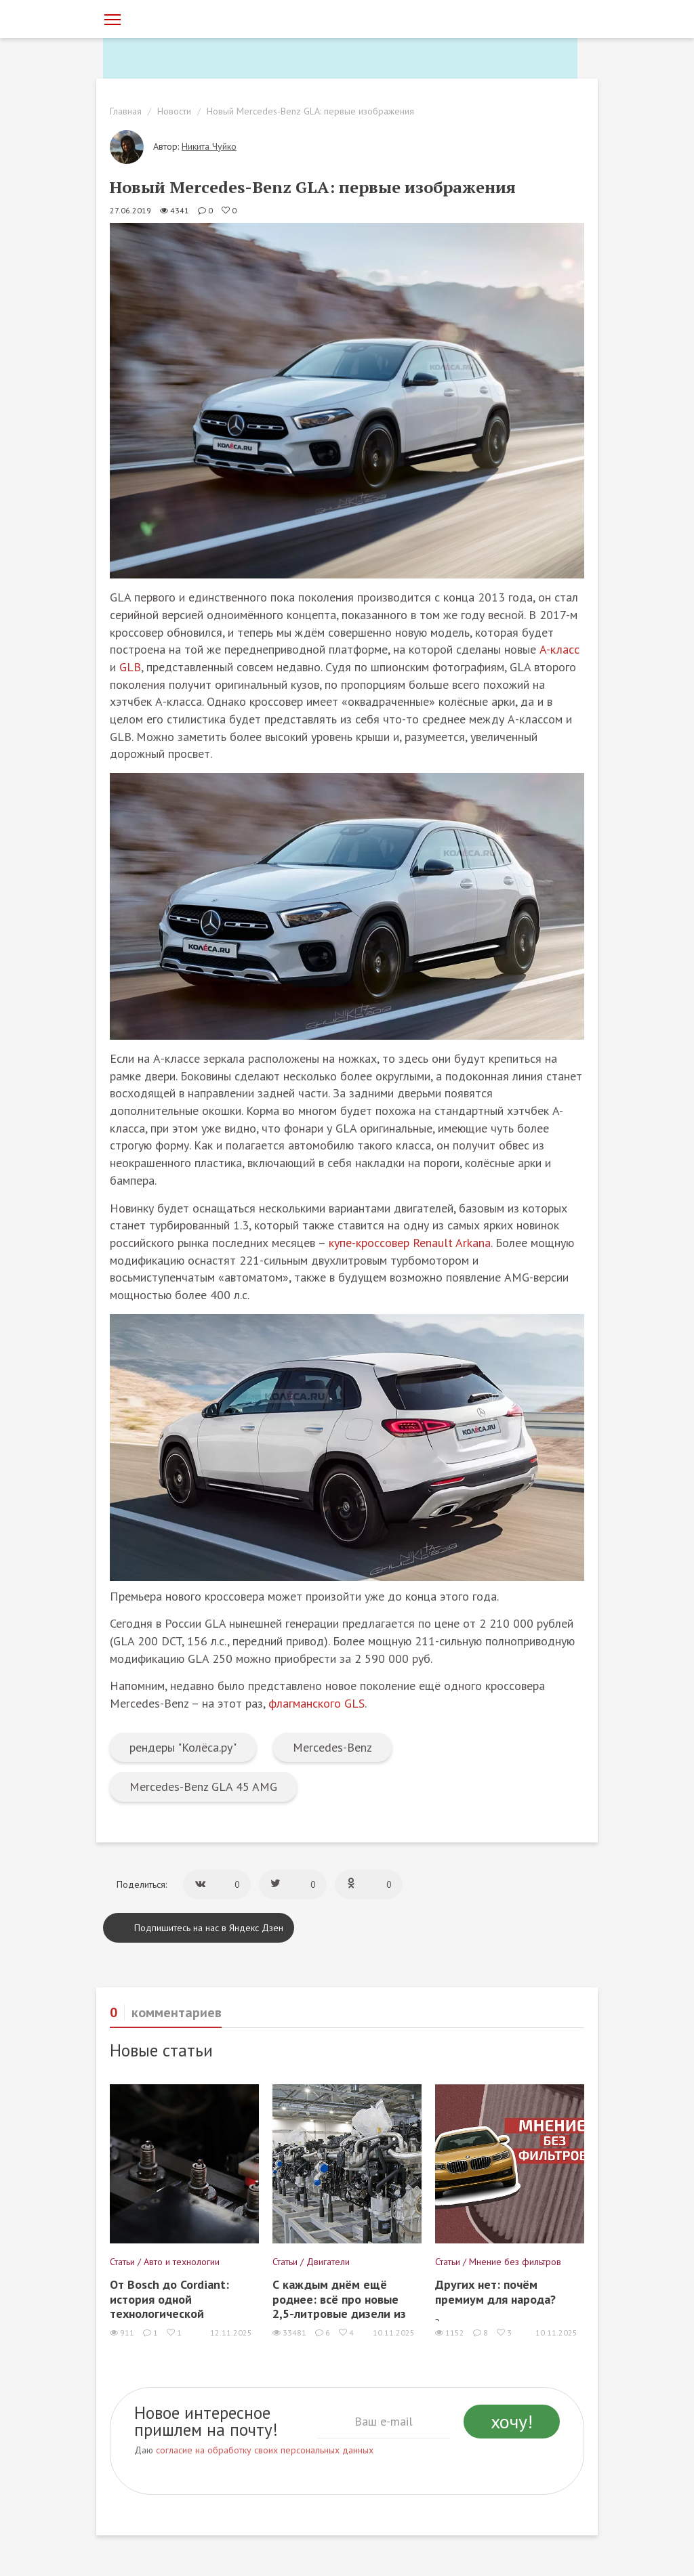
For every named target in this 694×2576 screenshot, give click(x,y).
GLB (130, 667)
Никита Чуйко (209, 146)
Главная (126, 111)
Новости (174, 111)
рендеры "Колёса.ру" (183, 1747)
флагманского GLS (316, 1703)
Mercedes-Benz (332, 1747)
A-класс (559, 649)
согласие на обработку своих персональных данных (264, 2450)
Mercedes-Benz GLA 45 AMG (203, 1786)
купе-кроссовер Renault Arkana (410, 1242)
